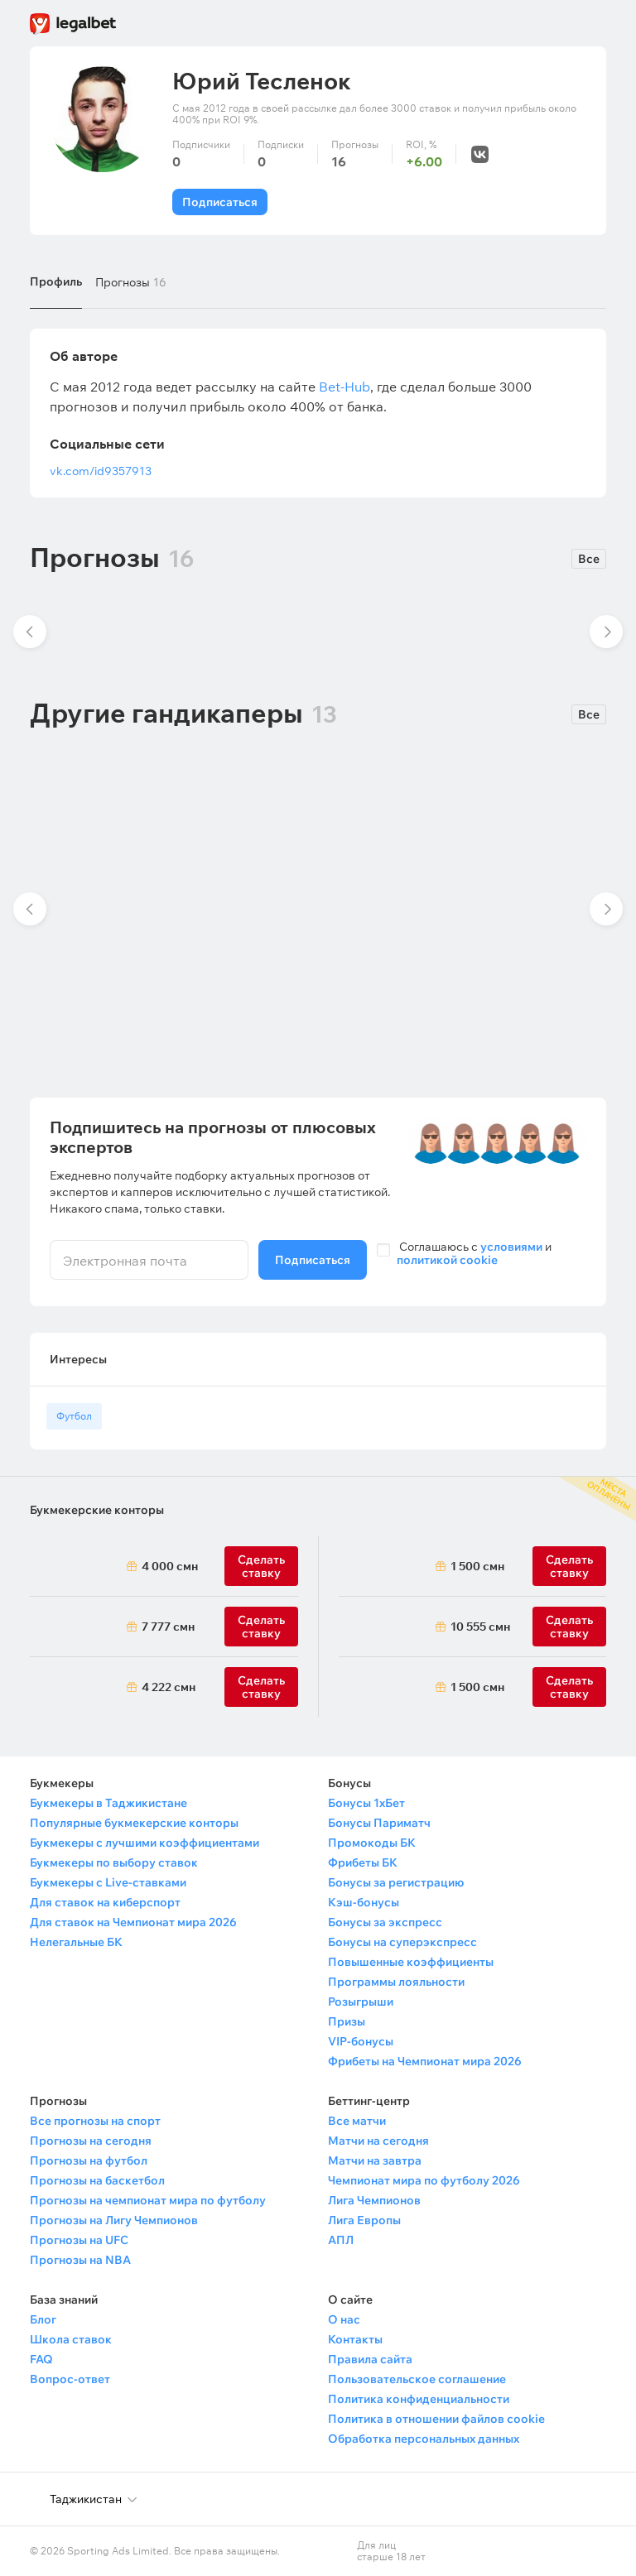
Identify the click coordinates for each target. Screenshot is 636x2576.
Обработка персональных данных (423, 2438)
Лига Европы (364, 2220)
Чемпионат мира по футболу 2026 (424, 2180)
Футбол (74, 1416)
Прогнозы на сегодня (91, 2140)
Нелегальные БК (76, 1941)
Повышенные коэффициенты (411, 1961)
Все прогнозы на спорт (95, 2120)
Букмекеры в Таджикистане (108, 1802)
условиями (511, 1246)
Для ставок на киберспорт (105, 1902)
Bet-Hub (344, 386)
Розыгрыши (360, 2001)
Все (589, 558)
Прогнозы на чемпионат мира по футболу (148, 2200)
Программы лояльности (396, 1981)
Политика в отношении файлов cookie (436, 2418)
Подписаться (220, 202)
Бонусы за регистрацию (396, 1882)
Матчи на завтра (375, 2160)
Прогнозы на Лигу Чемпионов (114, 2220)
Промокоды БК (372, 1842)
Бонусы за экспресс (385, 1922)
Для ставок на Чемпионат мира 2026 (133, 1922)
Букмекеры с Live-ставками (108, 1882)
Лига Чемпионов (374, 2200)
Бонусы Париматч (379, 1822)
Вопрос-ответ (70, 2379)
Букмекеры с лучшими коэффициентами (144, 1842)
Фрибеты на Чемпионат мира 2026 (425, 2061)
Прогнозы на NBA (80, 2259)
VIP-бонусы (360, 2041)
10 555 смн (480, 1626)
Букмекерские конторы (97, 1509)
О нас (344, 2319)
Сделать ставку (261, 1687)
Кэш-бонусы (363, 1902)
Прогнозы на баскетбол (97, 2180)
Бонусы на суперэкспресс (402, 1941)
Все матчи (357, 2120)
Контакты (355, 2339)
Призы (346, 2021)
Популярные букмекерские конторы (134, 1822)
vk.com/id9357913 (101, 471)
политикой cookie (447, 1259)
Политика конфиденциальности (418, 2398)
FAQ (41, 2359)
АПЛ (341, 2239)
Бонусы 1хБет (366, 1802)
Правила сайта (370, 2359)
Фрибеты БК (363, 1862)
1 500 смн (477, 1566)
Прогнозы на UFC (79, 2239)
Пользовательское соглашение (417, 2379)
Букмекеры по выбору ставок (114, 1862)
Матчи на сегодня (378, 2140)
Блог (43, 2319)
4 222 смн (168, 1687)
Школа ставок (71, 2339)
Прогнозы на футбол (88, 2160)
